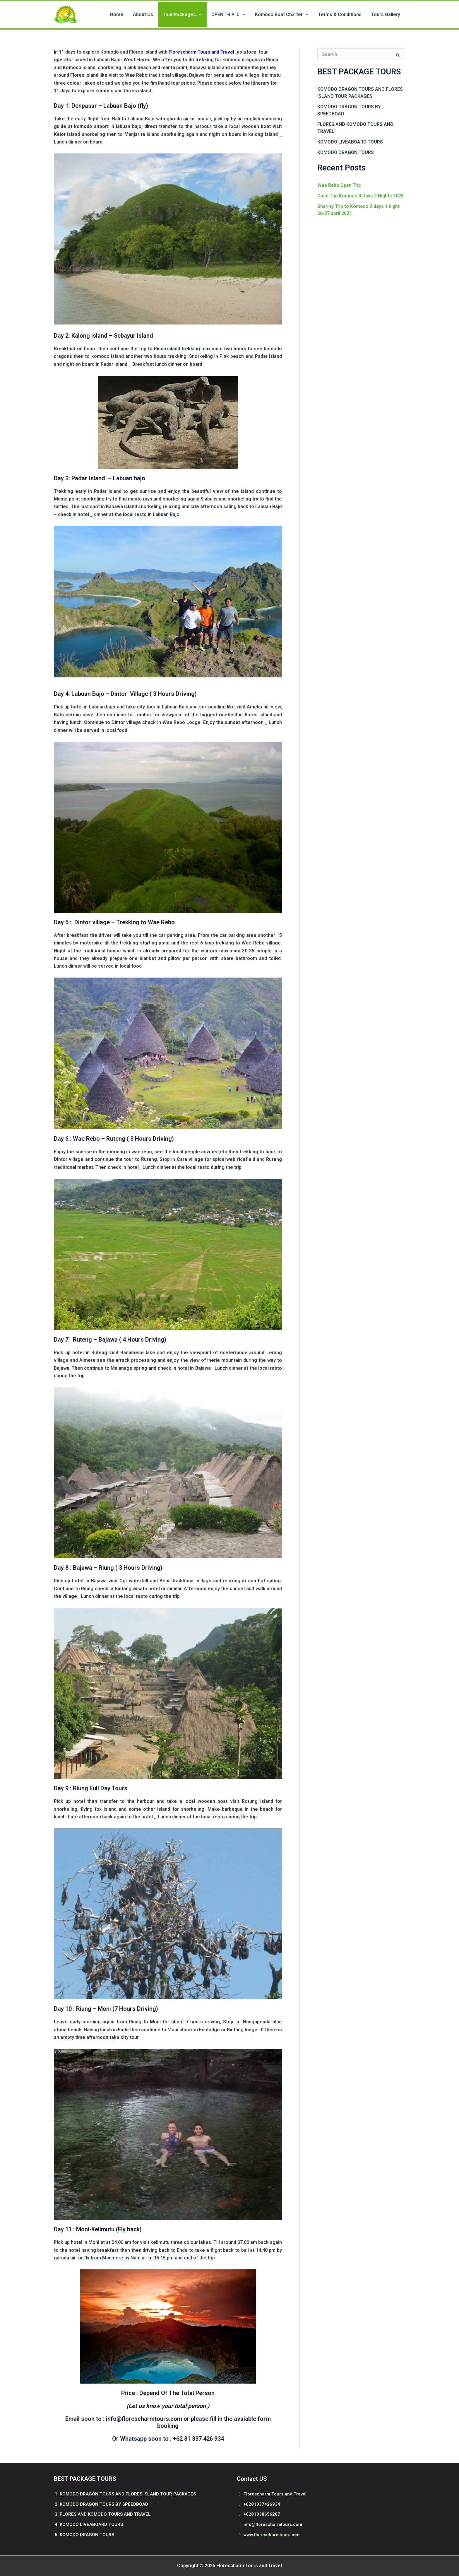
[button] (216, 15)
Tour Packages (199, 15)
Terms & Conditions (345, 15)
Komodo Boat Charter (291, 15)
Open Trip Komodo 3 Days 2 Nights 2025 (361, 197)
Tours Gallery (387, 15)
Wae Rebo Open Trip (339, 186)
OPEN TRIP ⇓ (242, 15)
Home (141, 15)
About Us (164, 15)
